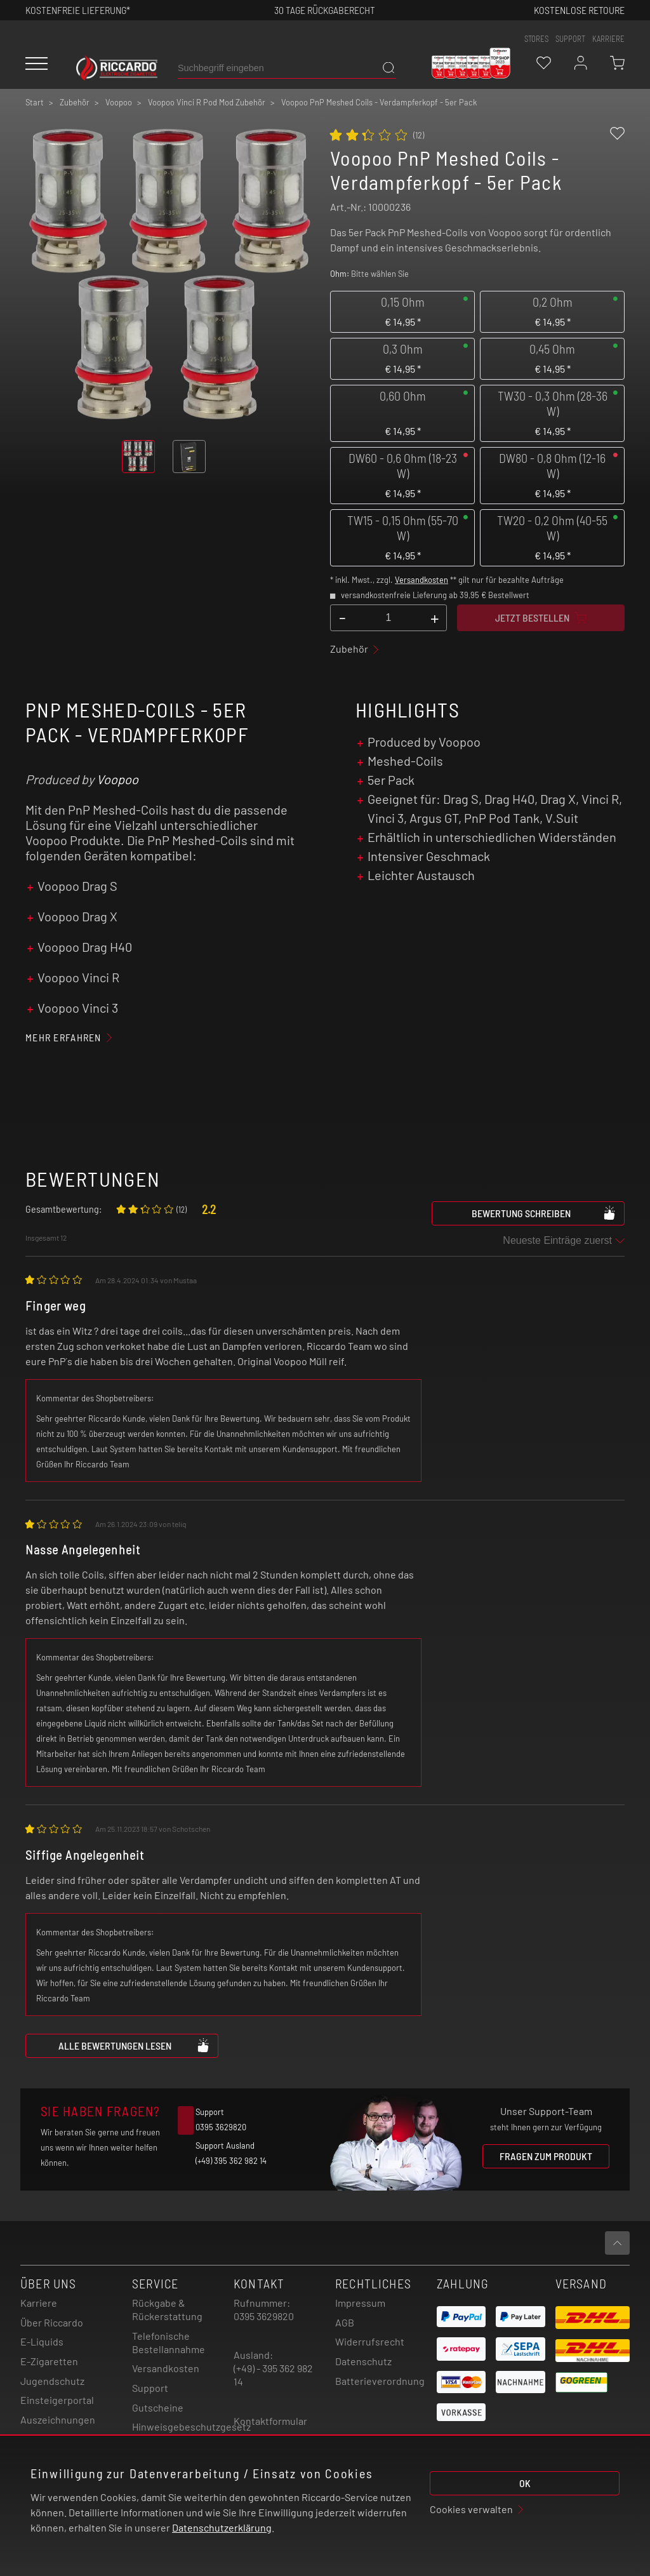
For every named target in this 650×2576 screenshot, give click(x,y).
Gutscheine (157, 2407)
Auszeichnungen (57, 2419)
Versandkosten (421, 580)
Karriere (608, 39)
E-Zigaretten (49, 2361)
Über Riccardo (51, 2322)
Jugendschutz (52, 2381)
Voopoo (117, 779)
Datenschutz (363, 2361)
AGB (344, 2322)
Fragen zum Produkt (546, 2156)
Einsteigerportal (57, 2400)
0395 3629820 (264, 2316)
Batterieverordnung (380, 2381)
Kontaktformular (270, 2421)
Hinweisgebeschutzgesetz (191, 2426)
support (570, 39)
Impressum (360, 2303)
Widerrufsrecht (369, 2341)
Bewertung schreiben (544, 1213)
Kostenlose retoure (579, 10)
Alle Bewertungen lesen (134, 2045)
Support (150, 2388)
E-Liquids (41, 2341)
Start (34, 102)
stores (536, 39)
